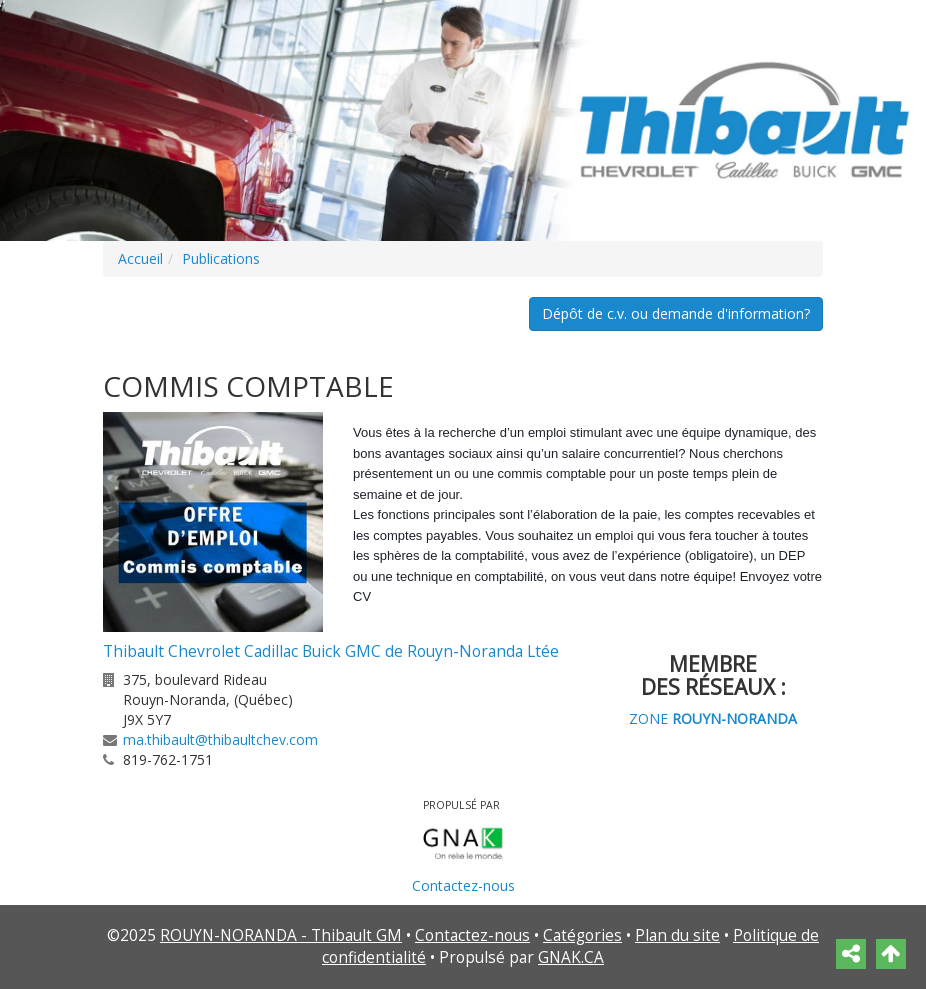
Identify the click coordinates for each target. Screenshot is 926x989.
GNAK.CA (571, 957)
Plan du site (677, 935)
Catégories (582, 935)
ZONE (713, 718)
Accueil (140, 258)
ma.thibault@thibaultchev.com (220, 739)
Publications (221, 258)
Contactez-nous (463, 885)
